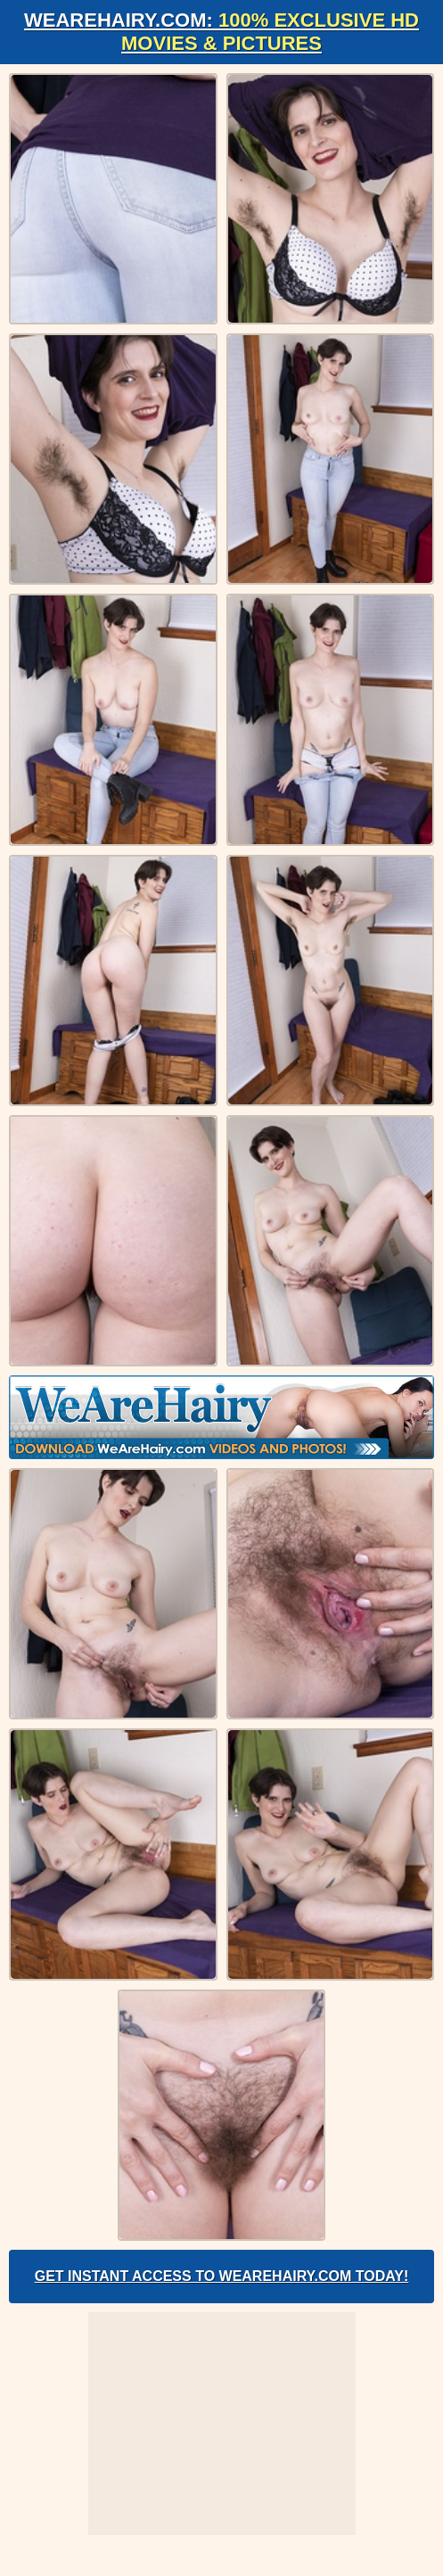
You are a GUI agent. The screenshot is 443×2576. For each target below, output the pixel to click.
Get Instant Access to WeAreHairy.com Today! (222, 2276)
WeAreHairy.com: (221, 31)
